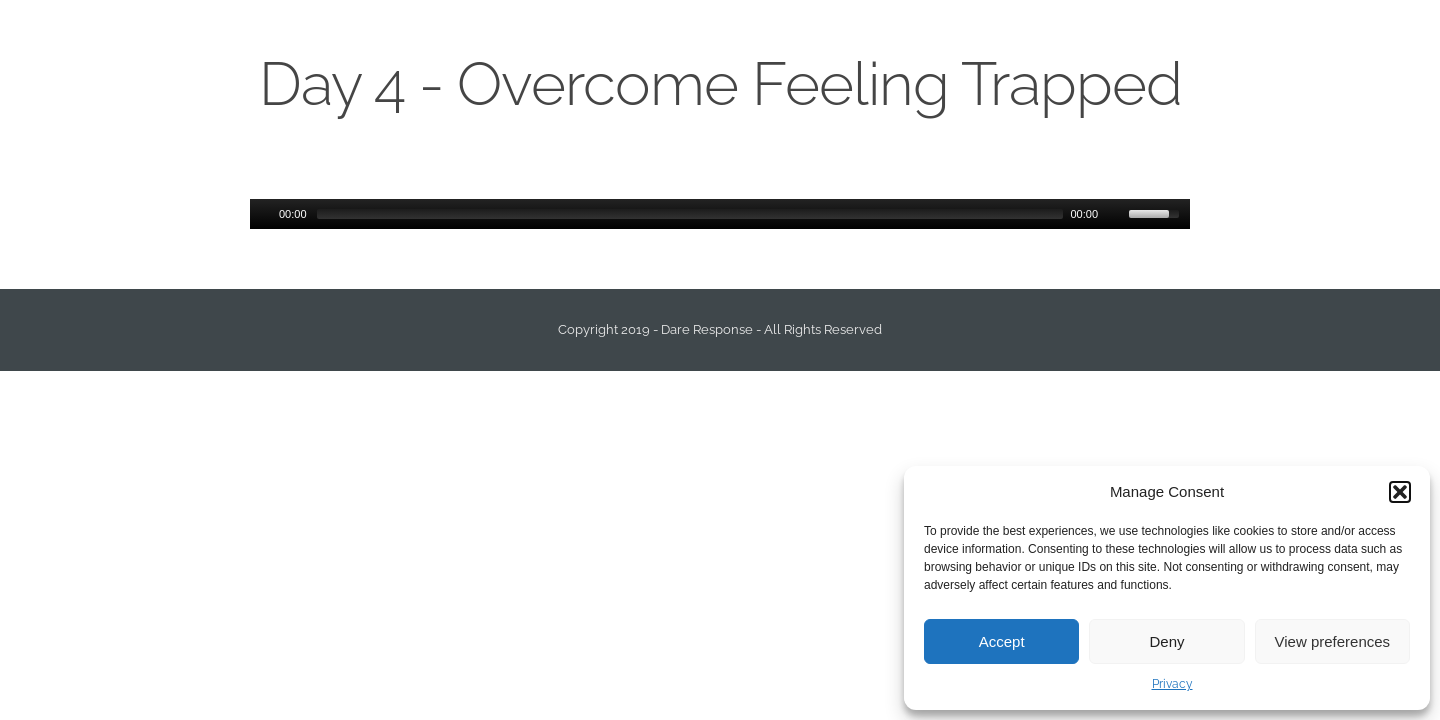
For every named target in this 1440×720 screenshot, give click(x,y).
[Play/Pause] (263, 214)
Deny (1166, 641)
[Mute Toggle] (1116, 214)
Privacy (1172, 684)
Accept (1002, 641)
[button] (1400, 492)
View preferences (1333, 641)
